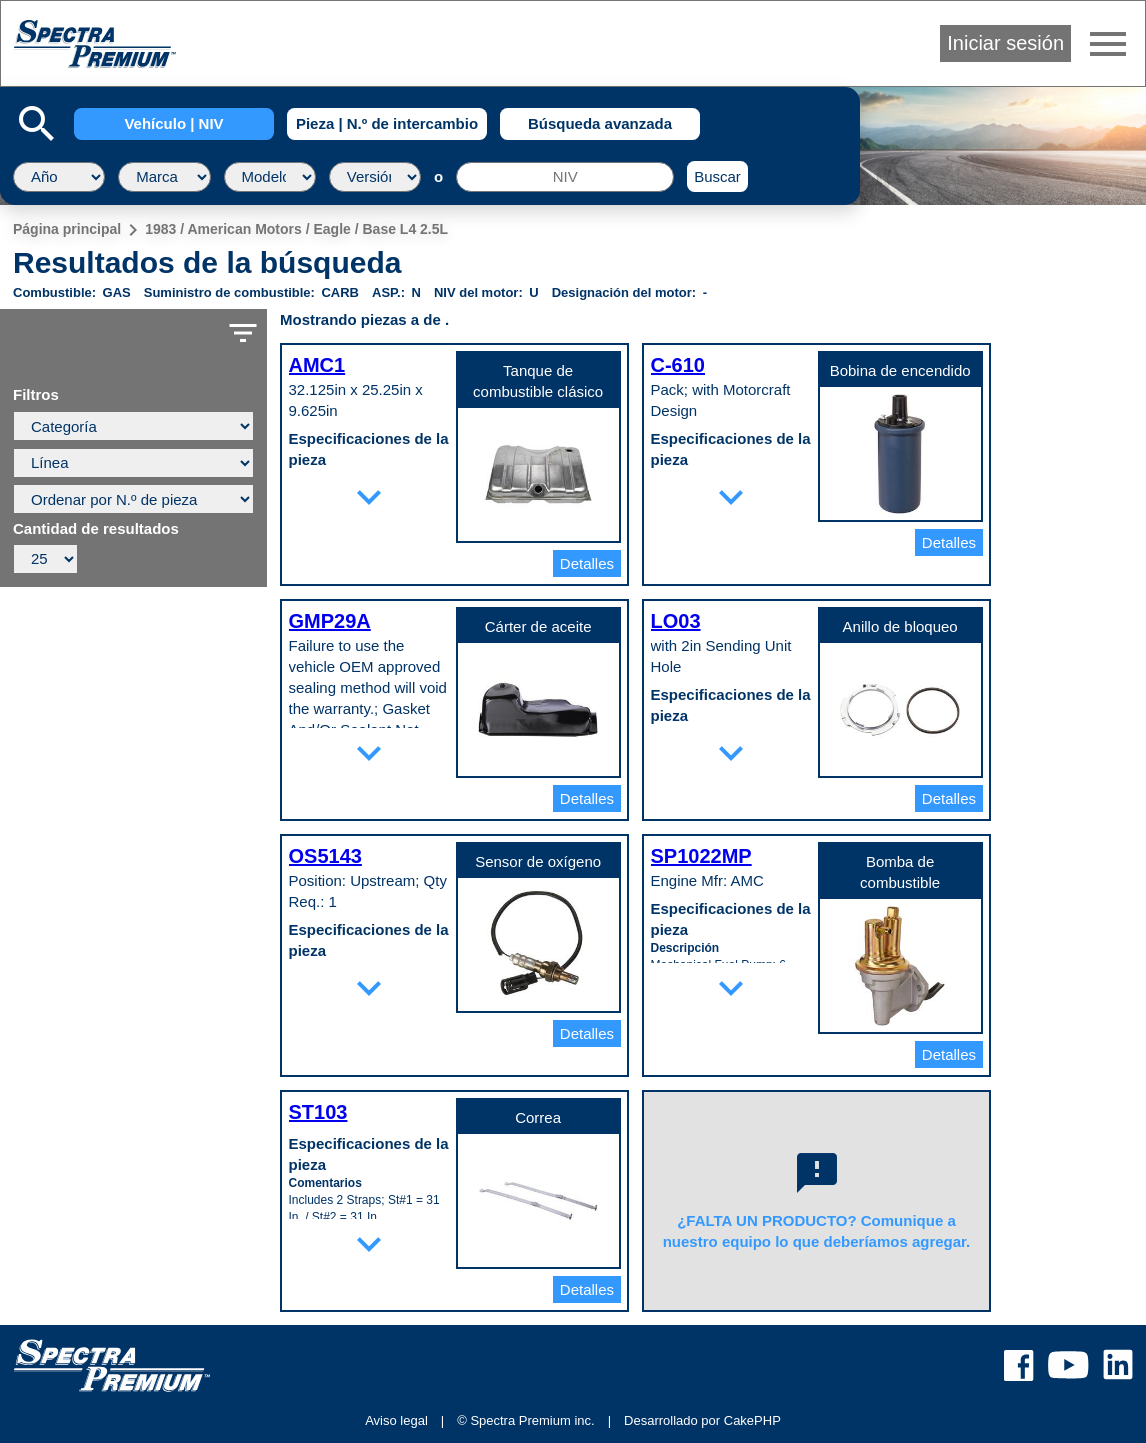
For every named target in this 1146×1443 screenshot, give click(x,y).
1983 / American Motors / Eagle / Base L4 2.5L (296, 229)
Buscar (717, 176)
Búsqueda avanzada (600, 123)
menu (1108, 44)
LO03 (676, 621)
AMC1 (317, 365)
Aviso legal (396, 1420)
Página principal (67, 229)
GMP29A (330, 621)
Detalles (587, 563)
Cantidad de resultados (96, 529)
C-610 (678, 365)
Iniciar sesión (1005, 43)
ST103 (318, 1112)
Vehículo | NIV (173, 123)
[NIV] (565, 177)
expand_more (369, 497)
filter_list (243, 333)
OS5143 (325, 856)
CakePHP (752, 1420)
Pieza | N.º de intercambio (387, 123)
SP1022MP (701, 856)
